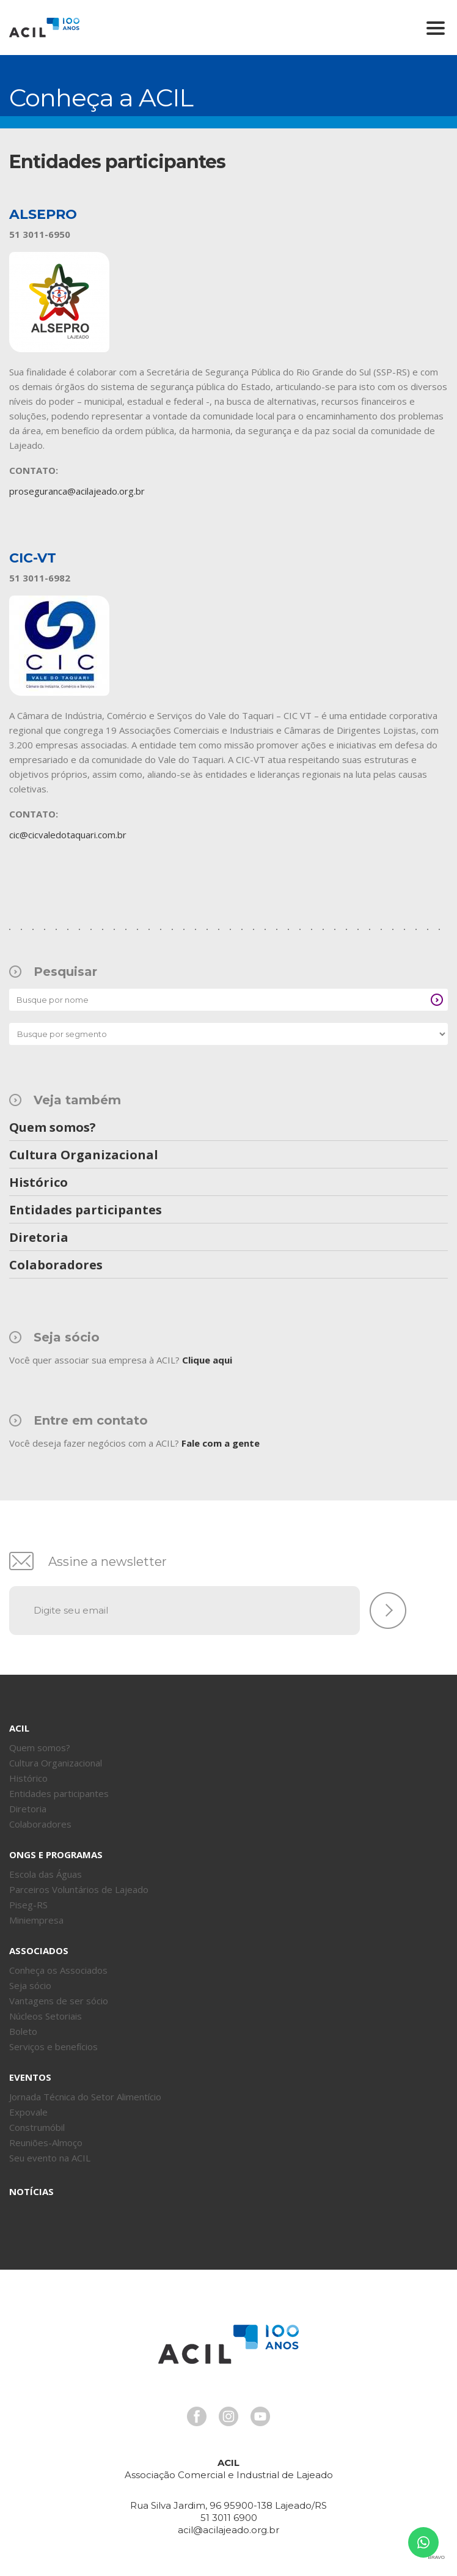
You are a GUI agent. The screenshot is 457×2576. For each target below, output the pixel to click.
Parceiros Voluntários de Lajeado (78, 1889)
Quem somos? (52, 1128)
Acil (44, 27)
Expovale (28, 2112)
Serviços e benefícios (53, 2046)
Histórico (38, 1183)
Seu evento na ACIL (49, 2158)
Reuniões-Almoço (45, 2142)
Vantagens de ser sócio (58, 2001)
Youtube (260, 2416)
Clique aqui (207, 1360)
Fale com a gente (220, 1443)
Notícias (31, 2191)
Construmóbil (37, 2127)
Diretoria (38, 1238)
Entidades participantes (85, 1210)
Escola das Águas (45, 1874)
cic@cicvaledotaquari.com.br (67, 835)
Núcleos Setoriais (45, 2016)
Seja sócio (30, 1985)
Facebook (197, 2416)
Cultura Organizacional (83, 1155)
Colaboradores (56, 1265)
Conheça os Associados (58, 1970)
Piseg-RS (28, 1905)
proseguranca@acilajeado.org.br (77, 491)
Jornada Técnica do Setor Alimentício (85, 2097)
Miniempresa (36, 1920)
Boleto (23, 2031)
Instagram (228, 2416)
